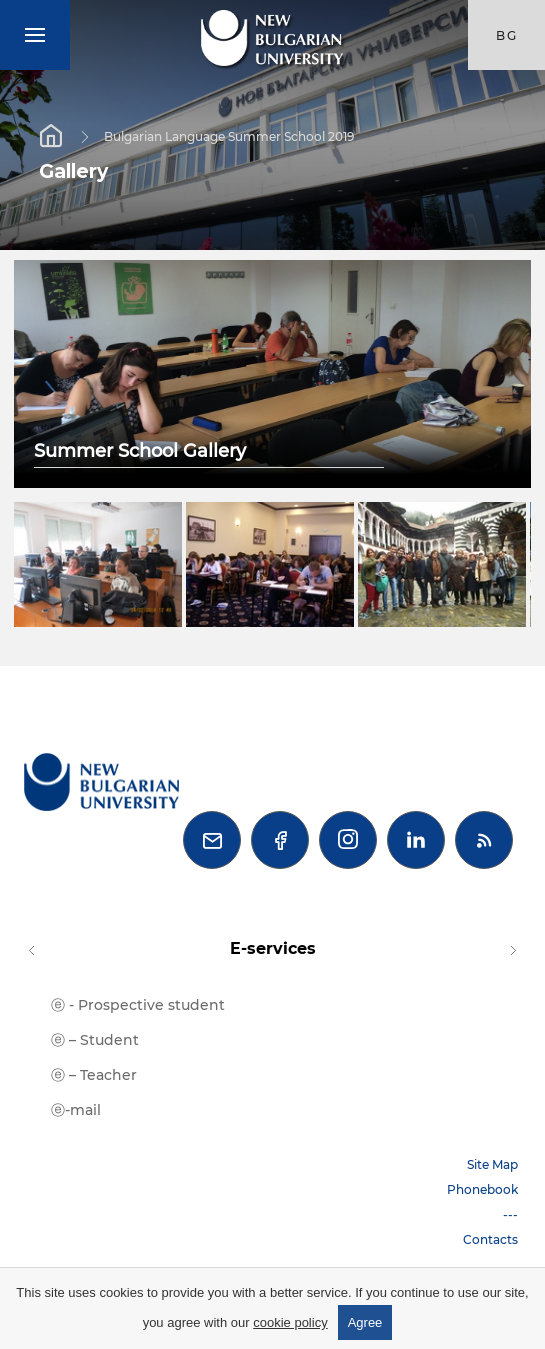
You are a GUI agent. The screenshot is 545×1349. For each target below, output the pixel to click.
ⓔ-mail (76, 1110)
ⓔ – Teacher (94, 1075)
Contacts (490, 1239)
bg (507, 35)
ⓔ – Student (95, 1040)
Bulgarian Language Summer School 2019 (229, 135)
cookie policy (290, 1322)
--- (510, 1214)
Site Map (492, 1164)
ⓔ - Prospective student (138, 1005)
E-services (273, 948)
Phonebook (482, 1189)
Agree (365, 1322)
